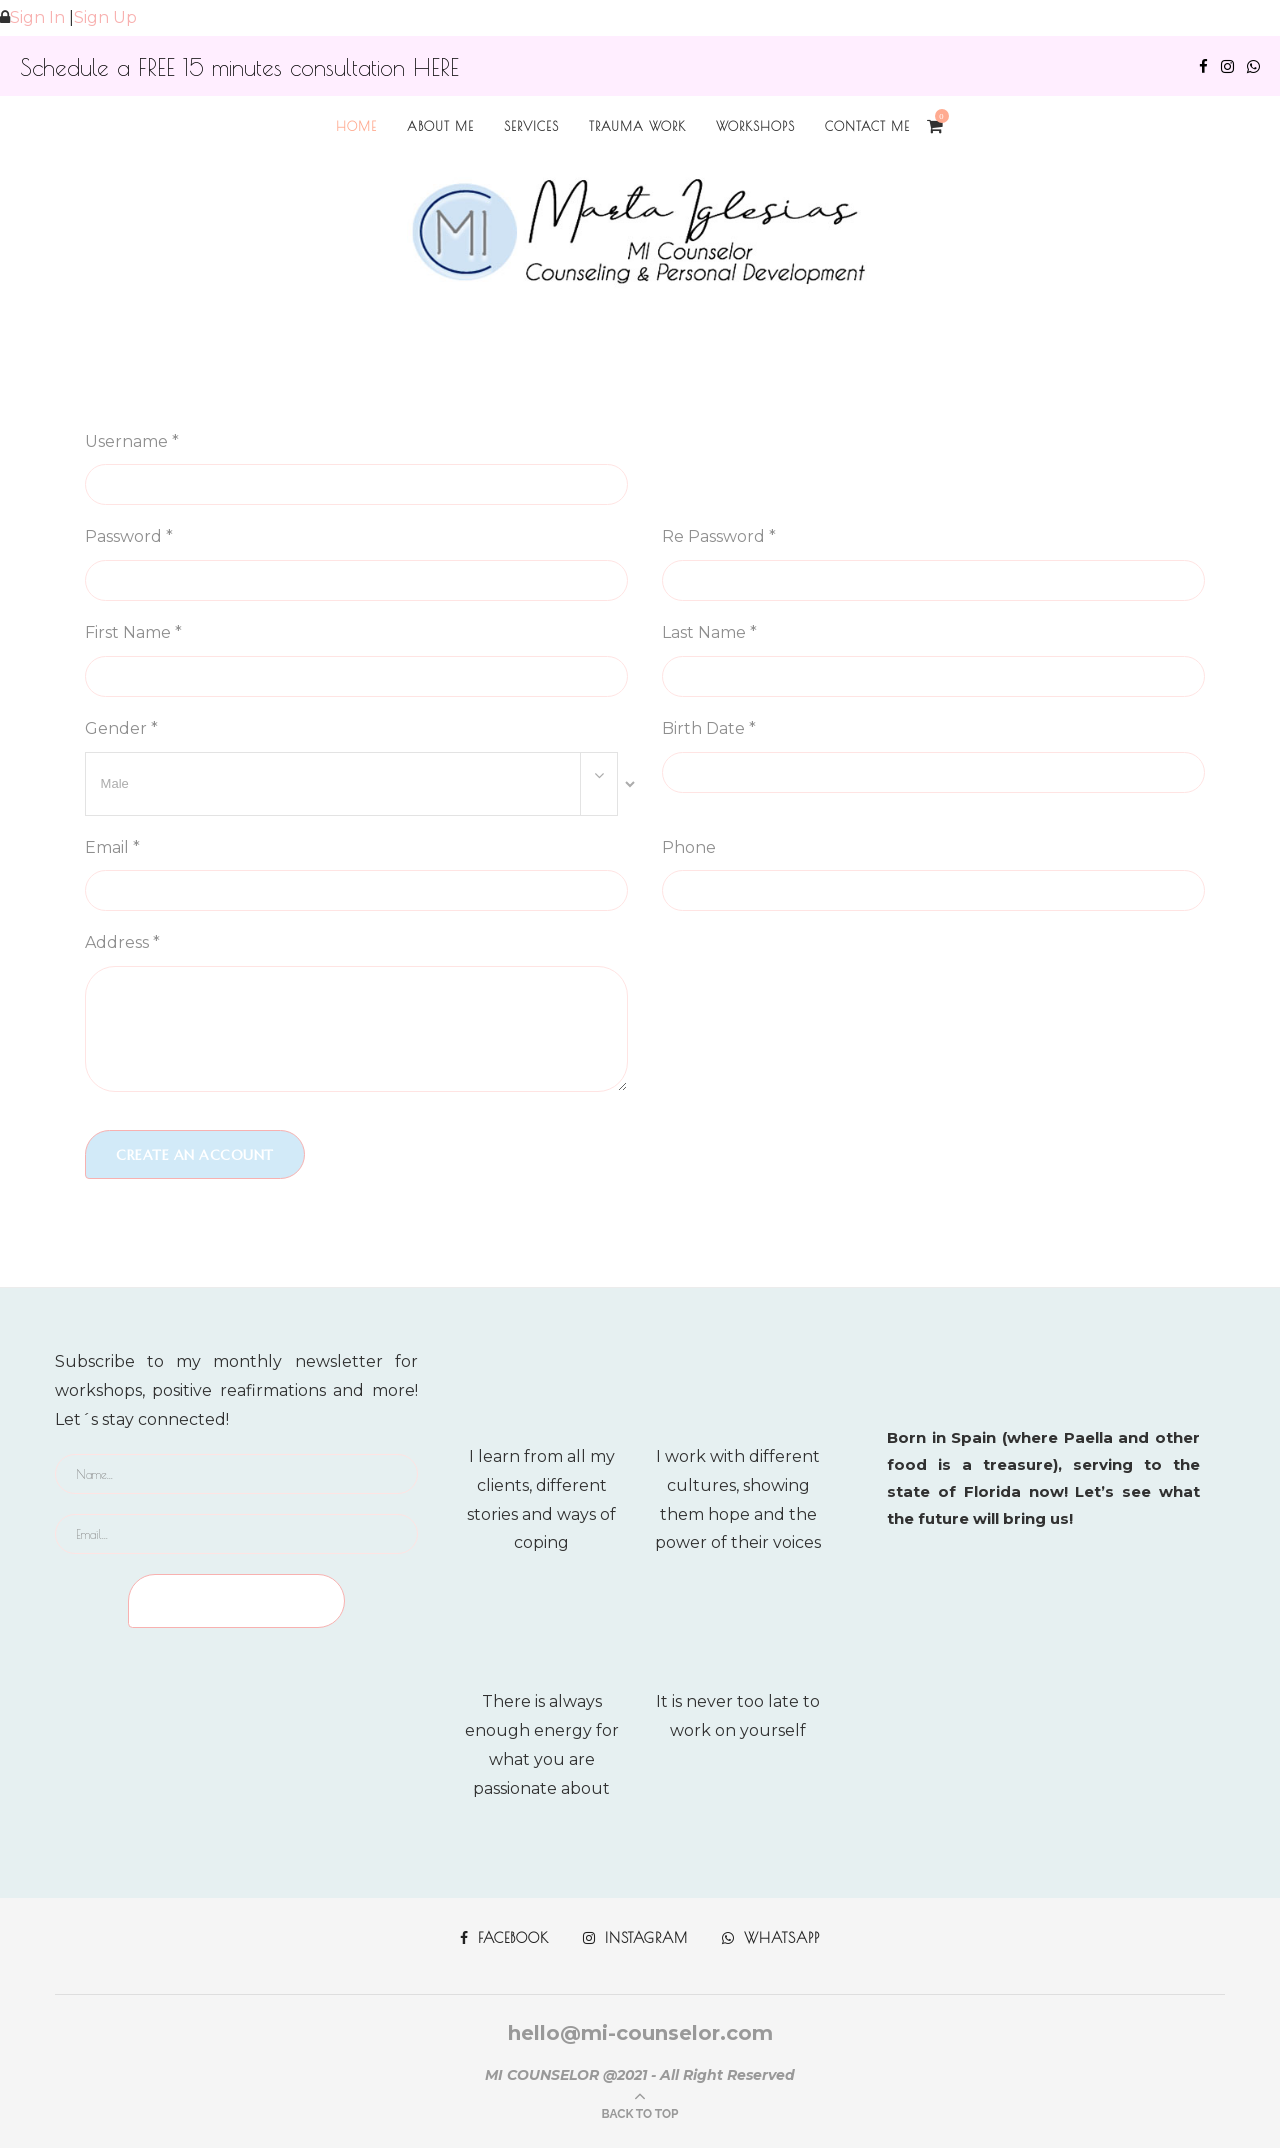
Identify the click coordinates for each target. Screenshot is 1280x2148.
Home (356, 126)
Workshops (755, 126)
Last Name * (709, 632)
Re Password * (719, 536)
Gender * (121, 728)
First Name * (133, 632)
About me (440, 126)
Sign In (37, 17)
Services (531, 126)
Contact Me (867, 126)
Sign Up (105, 17)
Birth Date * (709, 728)
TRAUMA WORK (637, 126)
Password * (129, 536)
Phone (689, 847)
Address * (122, 942)
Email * (112, 847)
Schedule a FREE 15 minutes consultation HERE (239, 67)
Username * (132, 441)
